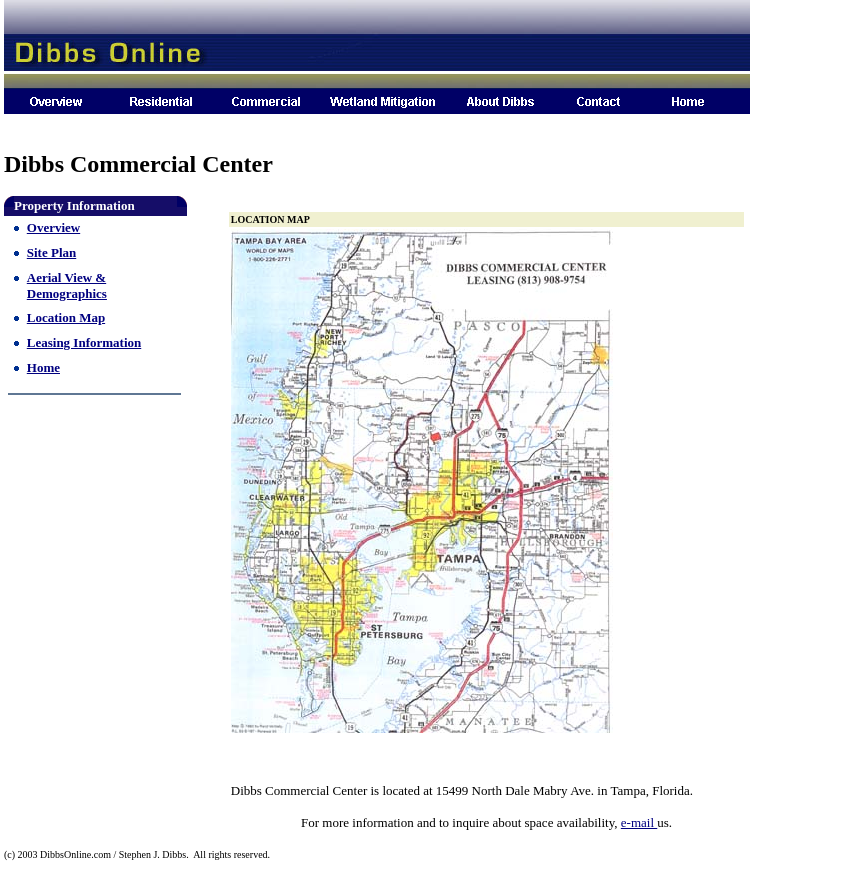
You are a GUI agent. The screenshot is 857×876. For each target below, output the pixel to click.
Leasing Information (84, 342)
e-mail (639, 822)
